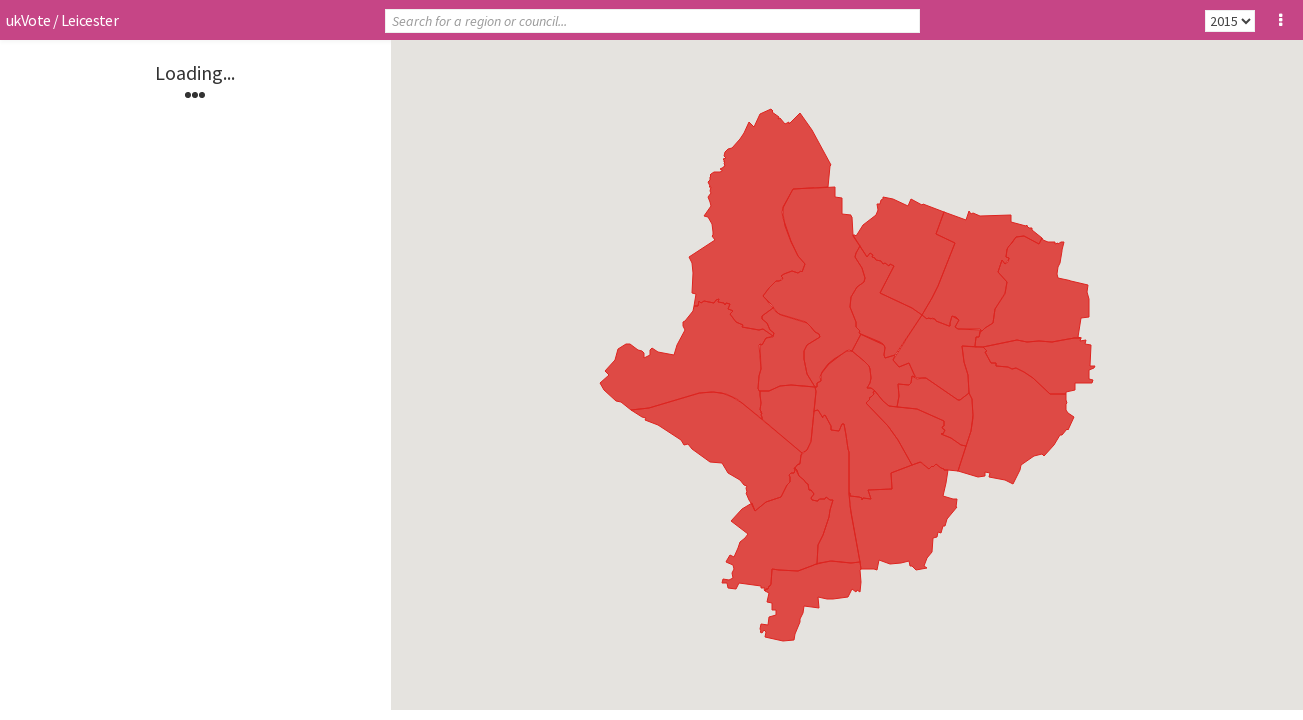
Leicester (90, 20)
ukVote (28, 20)
